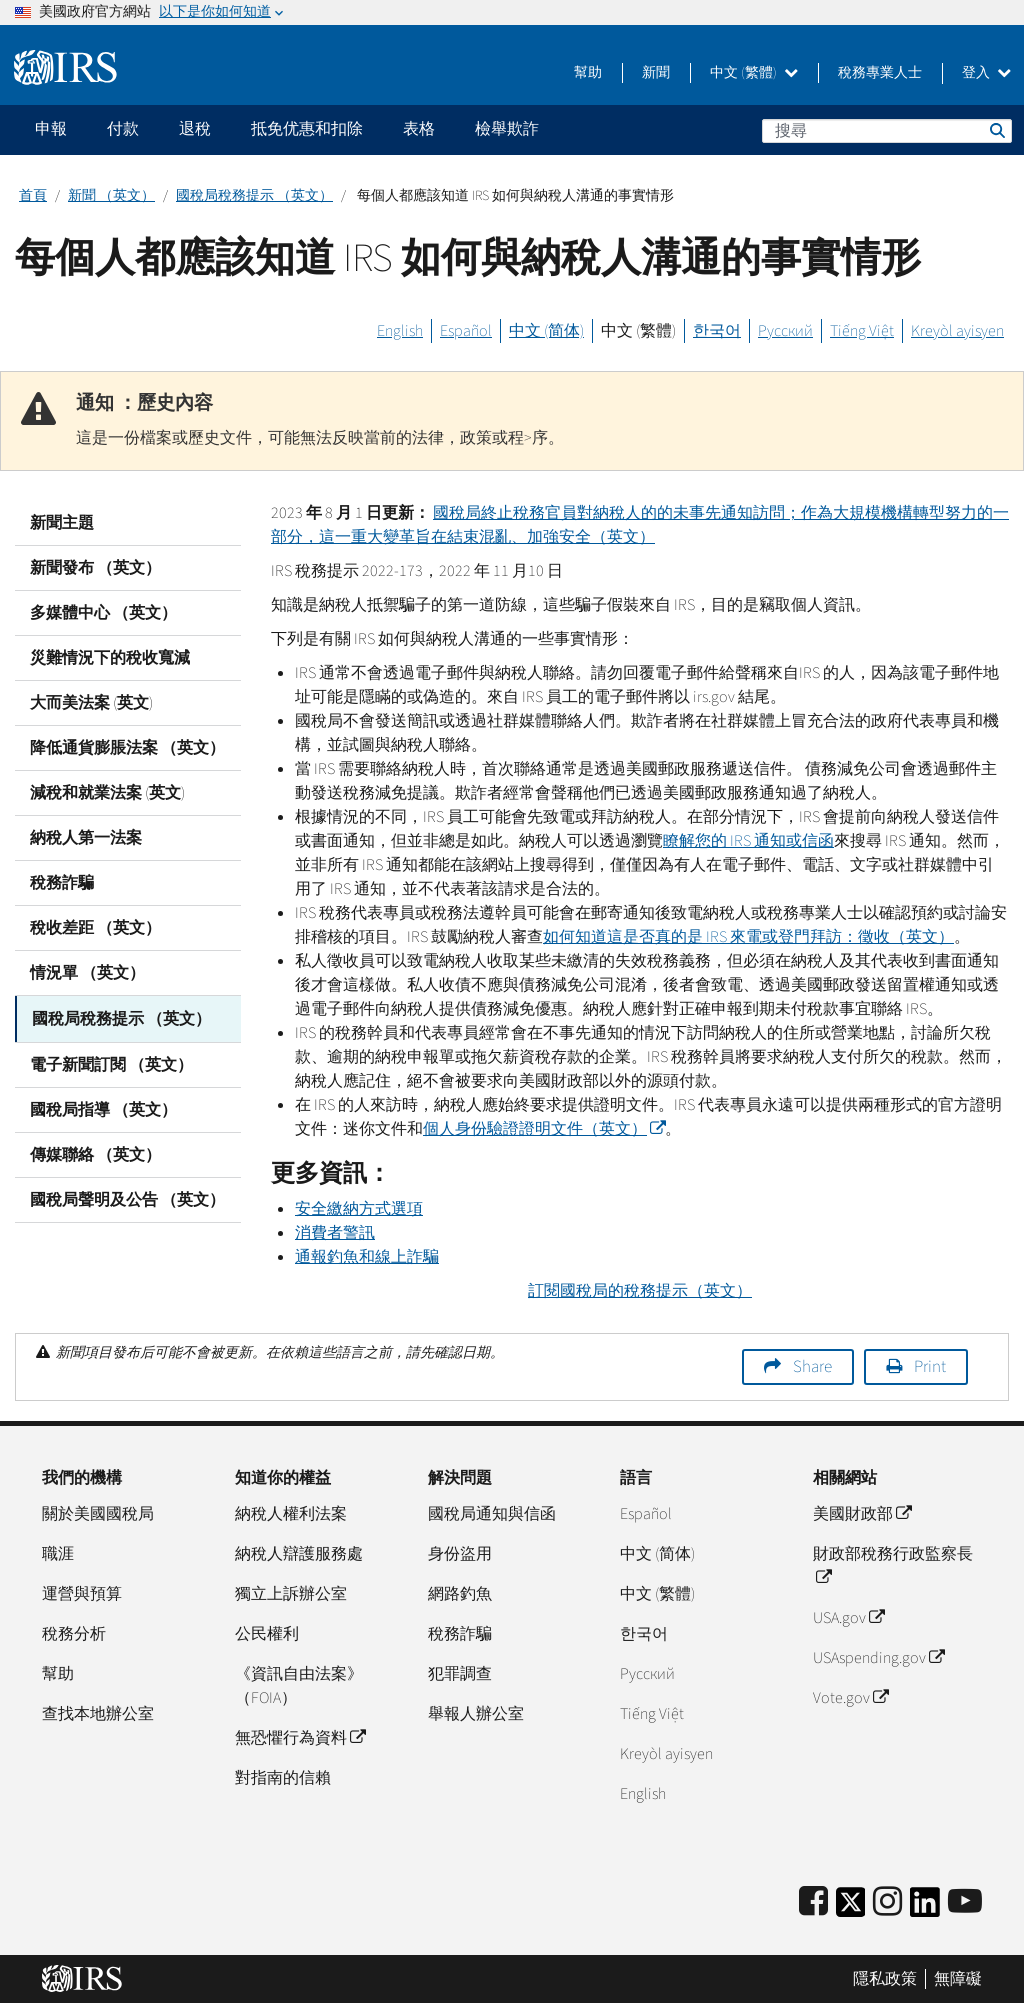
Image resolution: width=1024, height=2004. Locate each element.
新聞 (656, 73)
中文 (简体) (546, 331)
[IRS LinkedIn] (925, 1908)
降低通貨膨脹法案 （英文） (127, 748)
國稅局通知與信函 (492, 1514)
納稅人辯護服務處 (299, 1554)
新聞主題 (62, 523)
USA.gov (848, 1618)
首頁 (33, 196)
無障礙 (958, 1979)
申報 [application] (51, 129)
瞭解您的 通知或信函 (748, 841)
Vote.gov (850, 1698)
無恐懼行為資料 (300, 1738)
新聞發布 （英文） (95, 568)
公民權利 (267, 1634)
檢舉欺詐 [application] (507, 129)
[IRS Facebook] (813, 1902)
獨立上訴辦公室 (291, 1594)
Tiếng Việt (862, 331)
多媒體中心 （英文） (103, 613)
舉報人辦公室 (476, 1714)
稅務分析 (74, 1634)
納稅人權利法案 (291, 1514)
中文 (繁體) (754, 73)
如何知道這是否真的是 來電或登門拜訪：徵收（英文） (748, 937)
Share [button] (812, 1367)
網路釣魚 (460, 1594)
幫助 (588, 73)
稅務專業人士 (880, 73)
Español (466, 331)
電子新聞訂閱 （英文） (111, 1063)
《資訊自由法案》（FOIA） (299, 1686)
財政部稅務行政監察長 (893, 1566)
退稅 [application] (195, 129)
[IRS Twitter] (851, 1908)
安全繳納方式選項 (359, 1209)
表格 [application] (419, 129)
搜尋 (996, 130)
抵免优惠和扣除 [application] (307, 129)
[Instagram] (887, 1902)
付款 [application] (123, 129)
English (400, 331)
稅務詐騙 (62, 883)
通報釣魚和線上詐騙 (367, 1257)
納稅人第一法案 (86, 838)
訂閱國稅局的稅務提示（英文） (640, 1291)
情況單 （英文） (87, 973)
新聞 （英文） (111, 196)
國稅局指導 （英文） (103, 1108)
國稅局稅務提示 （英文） (254, 196)
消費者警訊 (335, 1233)
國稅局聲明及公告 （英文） (127, 1198)
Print (930, 1367)
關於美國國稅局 (98, 1514)
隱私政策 (885, 1979)
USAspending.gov (878, 1658)
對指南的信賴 (283, 1778)
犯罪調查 (460, 1674)
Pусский (647, 1674)
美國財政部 (862, 1514)
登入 (986, 73)
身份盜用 (460, 1554)
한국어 (717, 331)
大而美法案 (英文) (91, 703)
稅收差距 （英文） (95, 928)
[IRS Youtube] (965, 1902)
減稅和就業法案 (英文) (107, 793)
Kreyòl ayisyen (957, 331)
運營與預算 (82, 1594)
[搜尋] (887, 131)
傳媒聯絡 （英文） (95, 1153)
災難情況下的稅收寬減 (110, 658)
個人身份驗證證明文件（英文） (544, 1129)
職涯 (58, 1554)
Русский (785, 331)
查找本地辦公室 (98, 1714)
